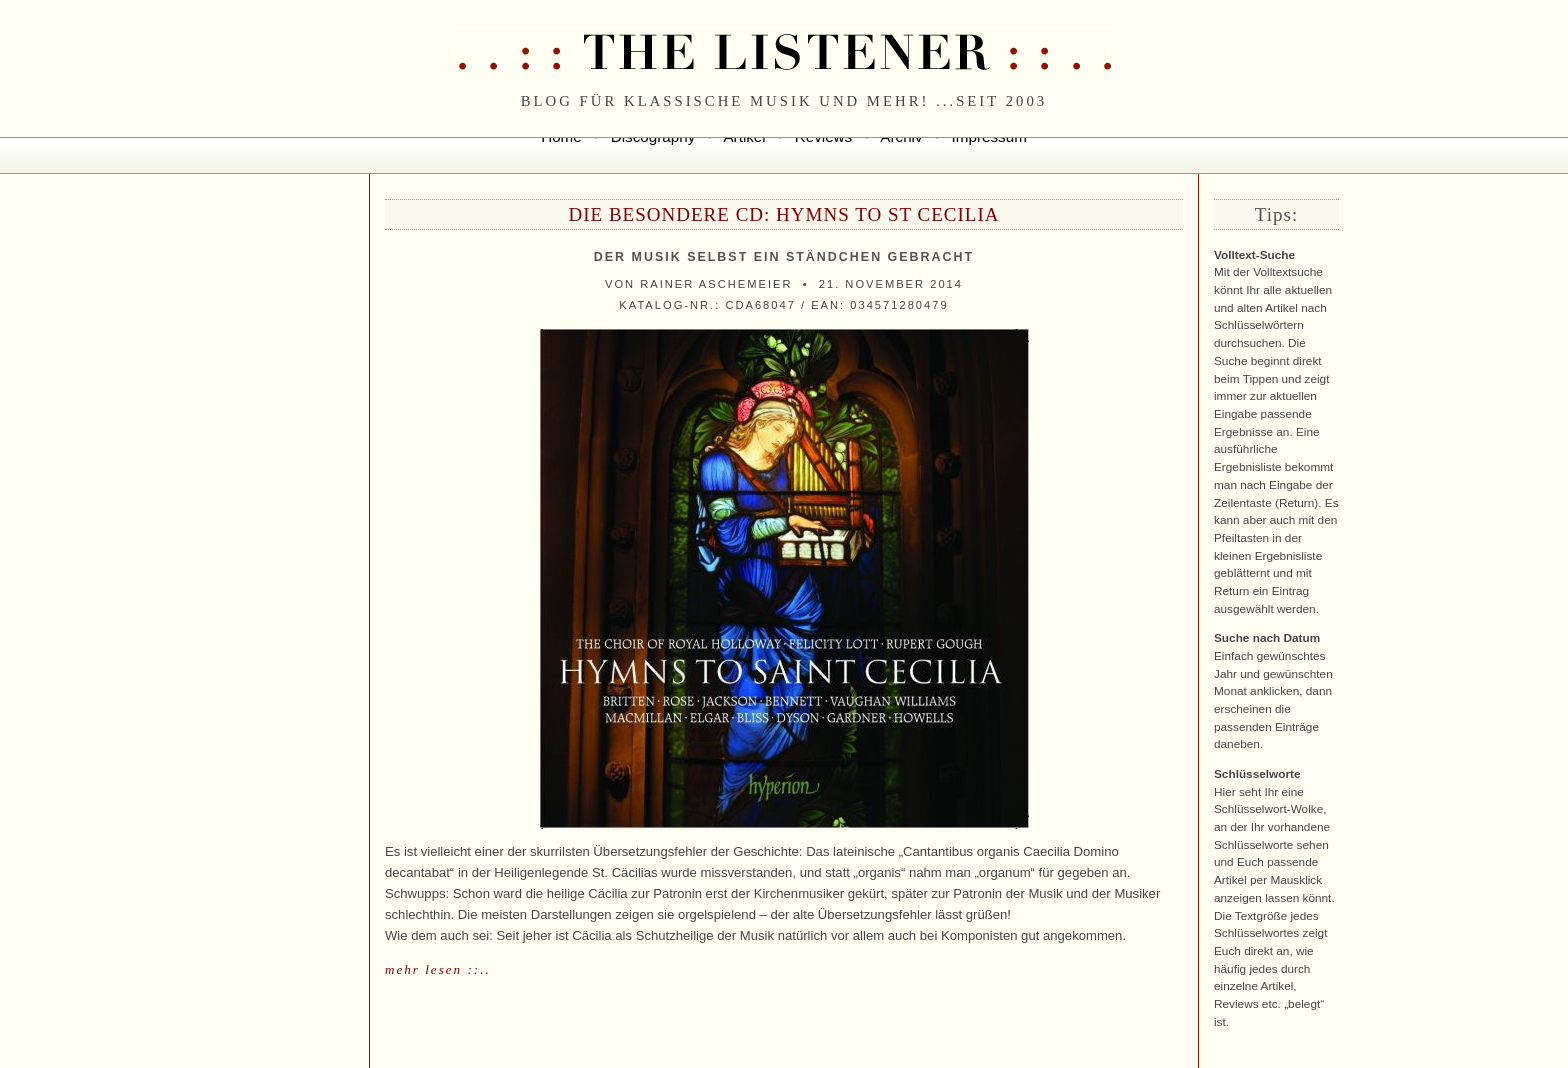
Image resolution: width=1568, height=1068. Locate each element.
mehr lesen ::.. (438, 969)
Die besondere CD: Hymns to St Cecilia (783, 214)
